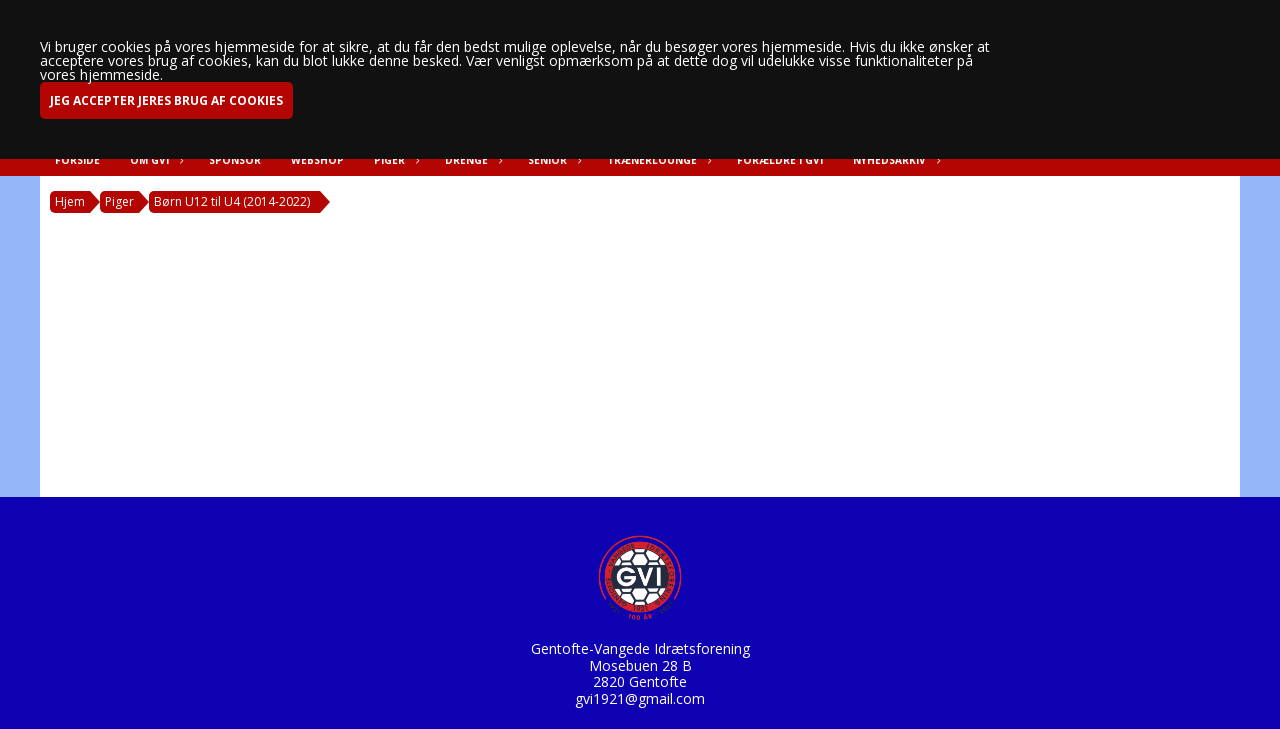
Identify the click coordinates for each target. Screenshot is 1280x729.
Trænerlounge (657, 160)
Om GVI (154, 160)
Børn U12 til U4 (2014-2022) (232, 201)
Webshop (317, 160)
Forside (77, 160)
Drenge (471, 160)
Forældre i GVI (780, 160)
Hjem (70, 201)
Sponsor (235, 160)
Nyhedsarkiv (894, 160)
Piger (394, 160)
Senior (552, 160)
